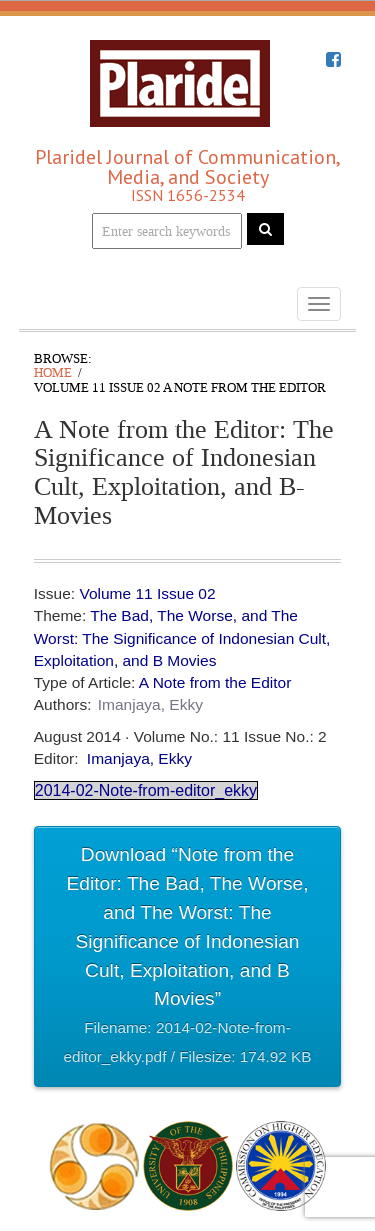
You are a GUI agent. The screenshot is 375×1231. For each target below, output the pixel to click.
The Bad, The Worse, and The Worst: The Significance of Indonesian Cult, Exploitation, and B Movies (182, 637)
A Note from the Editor (215, 682)
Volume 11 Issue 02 (147, 593)
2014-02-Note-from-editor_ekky (146, 790)
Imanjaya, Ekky (150, 704)
